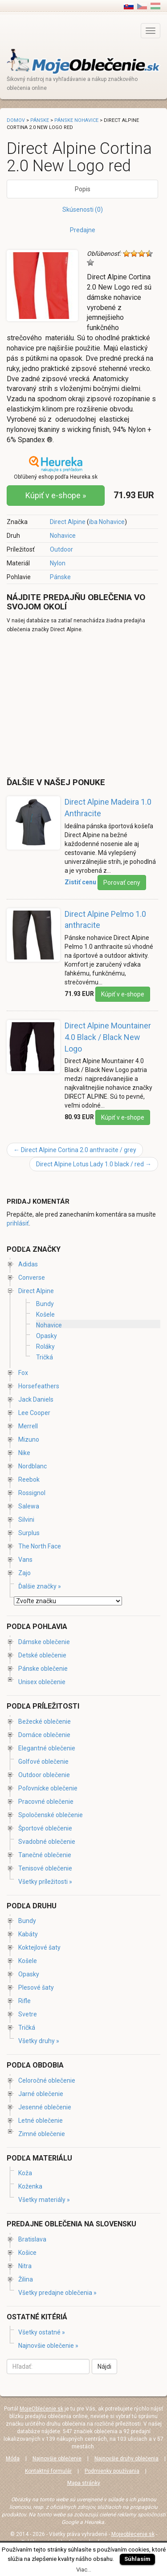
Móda (13, 2458)
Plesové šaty (36, 1987)
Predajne (82, 230)
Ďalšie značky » (39, 1586)
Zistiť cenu (80, 881)
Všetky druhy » (38, 2041)
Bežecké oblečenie (44, 1721)
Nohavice (63, 535)
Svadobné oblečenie (46, 1841)
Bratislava (32, 2239)
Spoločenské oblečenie (50, 1815)
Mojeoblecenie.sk (133, 2534)
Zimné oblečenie (41, 2134)
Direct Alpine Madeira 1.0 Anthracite (108, 807)
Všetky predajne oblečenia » (57, 2293)
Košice (27, 2252)
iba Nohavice (107, 521)
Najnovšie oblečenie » (48, 2345)
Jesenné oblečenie (44, 2107)
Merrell (28, 1426)
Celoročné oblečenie (46, 2080)
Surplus (29, 1533)
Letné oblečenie (40, 2120)
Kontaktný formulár (48, 2471)
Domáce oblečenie (44, 1735)
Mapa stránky (83, 2483)
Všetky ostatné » (41, 2332)
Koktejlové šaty (39, 1947)
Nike (24, 1453)
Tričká (44, 1357)
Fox (23, 1373)
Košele (45, 1314)
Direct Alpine (68, 521)
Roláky (45, 1346)
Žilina (25, 2279)
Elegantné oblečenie (46, 1748)
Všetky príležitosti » (45, 1882)
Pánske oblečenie (43, 1668)
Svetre (27, 2014)
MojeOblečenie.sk (41, 2409)
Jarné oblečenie (40, 2094)
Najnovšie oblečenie (57, 2458)
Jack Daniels (35, 1399)
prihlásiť (18, 1223)
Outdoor (61, 549)
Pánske (60, 577)
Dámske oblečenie (44, 1642)
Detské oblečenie (42, 1655)
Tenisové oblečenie (45, 1868)
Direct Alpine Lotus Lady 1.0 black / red (93, 1164)
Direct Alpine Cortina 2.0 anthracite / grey (74, 1149)
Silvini (26, 1519)
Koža (25, 2173)
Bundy (45, 1304)
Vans (25, 1559)
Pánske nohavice (76, 120)
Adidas (28, 1264)
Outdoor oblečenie (44, 1775)
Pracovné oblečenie (45, 1801)
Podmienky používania (112, 2471)
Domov (16, 120)
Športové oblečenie (45, 1828)
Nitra (25, 2266)
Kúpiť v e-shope (122, 994)
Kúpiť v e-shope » (55, 495)
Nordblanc (32, 1466)
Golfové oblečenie (43, 1761)
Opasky (46, 1336)
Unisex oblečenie (41, 1682)
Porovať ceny (121, 882)
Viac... (83, 2569)
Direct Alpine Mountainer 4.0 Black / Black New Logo (108, 1037)
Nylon (57, 563)
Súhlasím (137, 2559)
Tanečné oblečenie (44, 1855)
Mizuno (28, 1439)
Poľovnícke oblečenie (47, 1788)
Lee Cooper (34, 1413)
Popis (82, 189)
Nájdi (104, 2366)
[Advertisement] (81, 704)
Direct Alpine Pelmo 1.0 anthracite (105, 919)
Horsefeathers (38, 1386)
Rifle (24, 2001)
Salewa (28, 1506)
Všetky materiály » (44, 2200)
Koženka (30, 2186)
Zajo (24, 1573)
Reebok (29, 1479)
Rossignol (31, 1493)
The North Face (39, 1546)
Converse (31, 1277)
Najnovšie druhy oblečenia (126, 2458)
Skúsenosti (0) (82, 209)
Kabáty (28, 1934)
